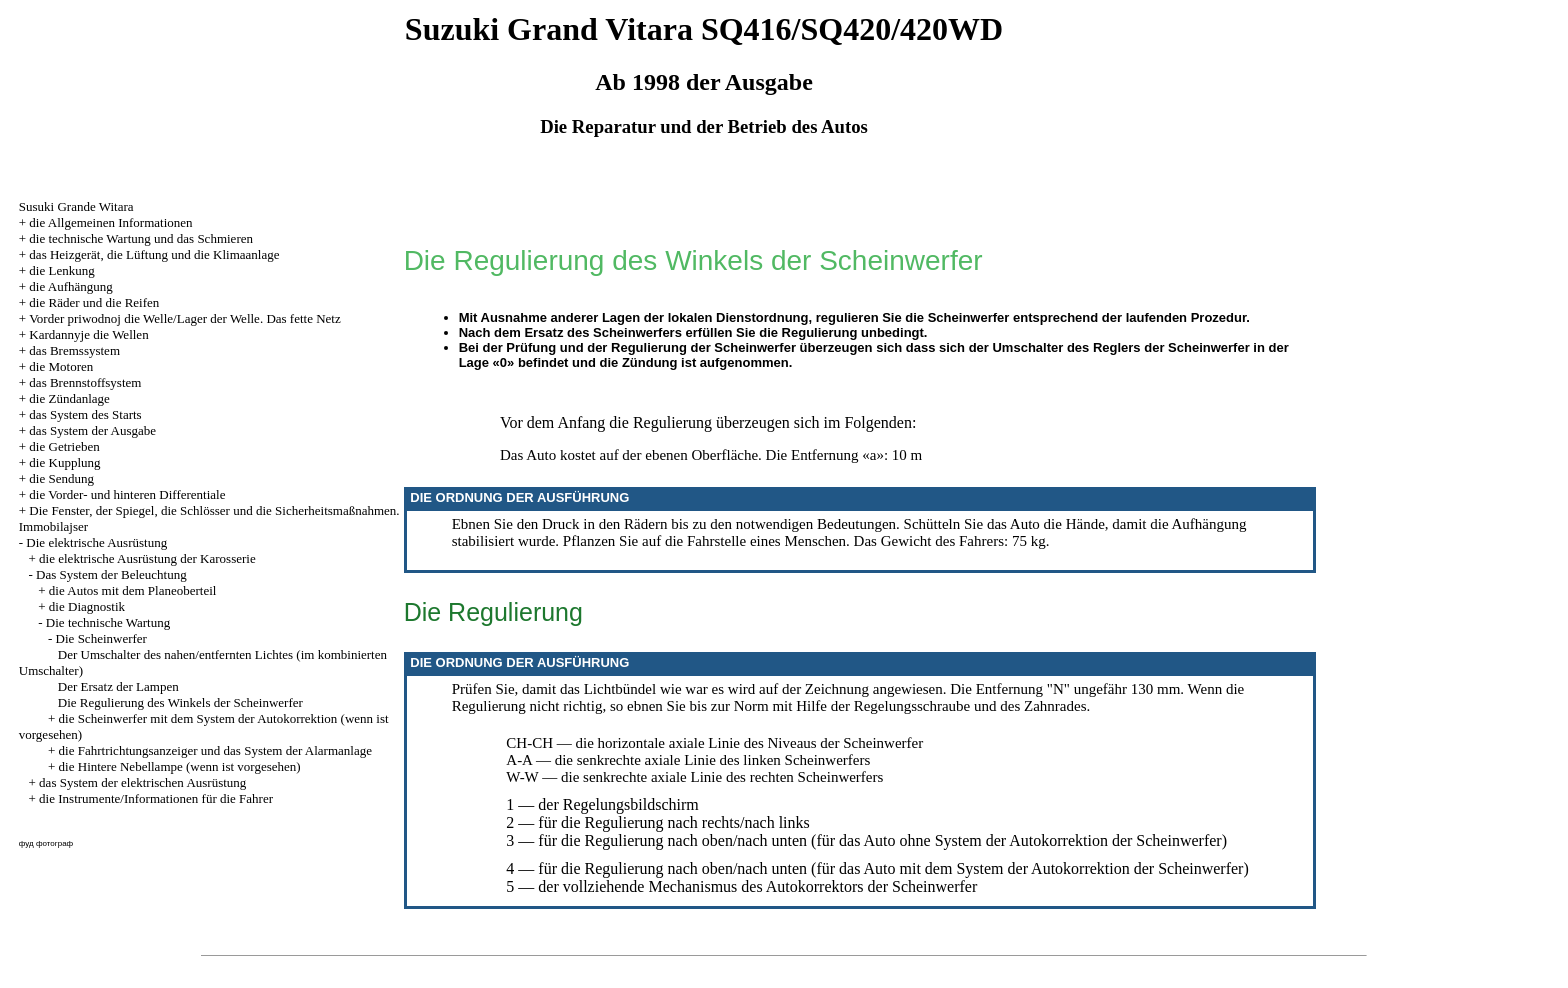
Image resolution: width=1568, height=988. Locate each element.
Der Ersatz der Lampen (118, 686)
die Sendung (61, 478)
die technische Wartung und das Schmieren (141, 238)
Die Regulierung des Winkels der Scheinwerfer (180, 702)
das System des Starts (85, 414)
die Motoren (61, 366)
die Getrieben (64, 446)
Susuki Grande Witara (76, 206)
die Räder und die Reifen (94, 302)
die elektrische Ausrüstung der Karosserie (147, 558)
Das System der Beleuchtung (111, 574)
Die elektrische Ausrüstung (96, 542)
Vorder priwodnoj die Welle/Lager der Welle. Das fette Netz (185, 318)
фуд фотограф (46, 843)
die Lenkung (61, 270)
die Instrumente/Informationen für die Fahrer (156, 798)
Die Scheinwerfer (101, 638)
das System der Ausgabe (92, 430)
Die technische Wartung (108, 622)
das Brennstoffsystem (85, 382)
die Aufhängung (70, 286)
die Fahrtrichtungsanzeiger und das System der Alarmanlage (215, 750)
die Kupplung (64, 462)
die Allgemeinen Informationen (110, 222)
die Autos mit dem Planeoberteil (133, 590)
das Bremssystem (74, 350)
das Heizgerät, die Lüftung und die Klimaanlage (154, 254)
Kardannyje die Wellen (88, 334)
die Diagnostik (87, 606)
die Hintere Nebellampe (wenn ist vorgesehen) (180, 766)
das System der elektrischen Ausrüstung (142, 782)
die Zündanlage (69, 398)
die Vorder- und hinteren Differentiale (127, 494)
